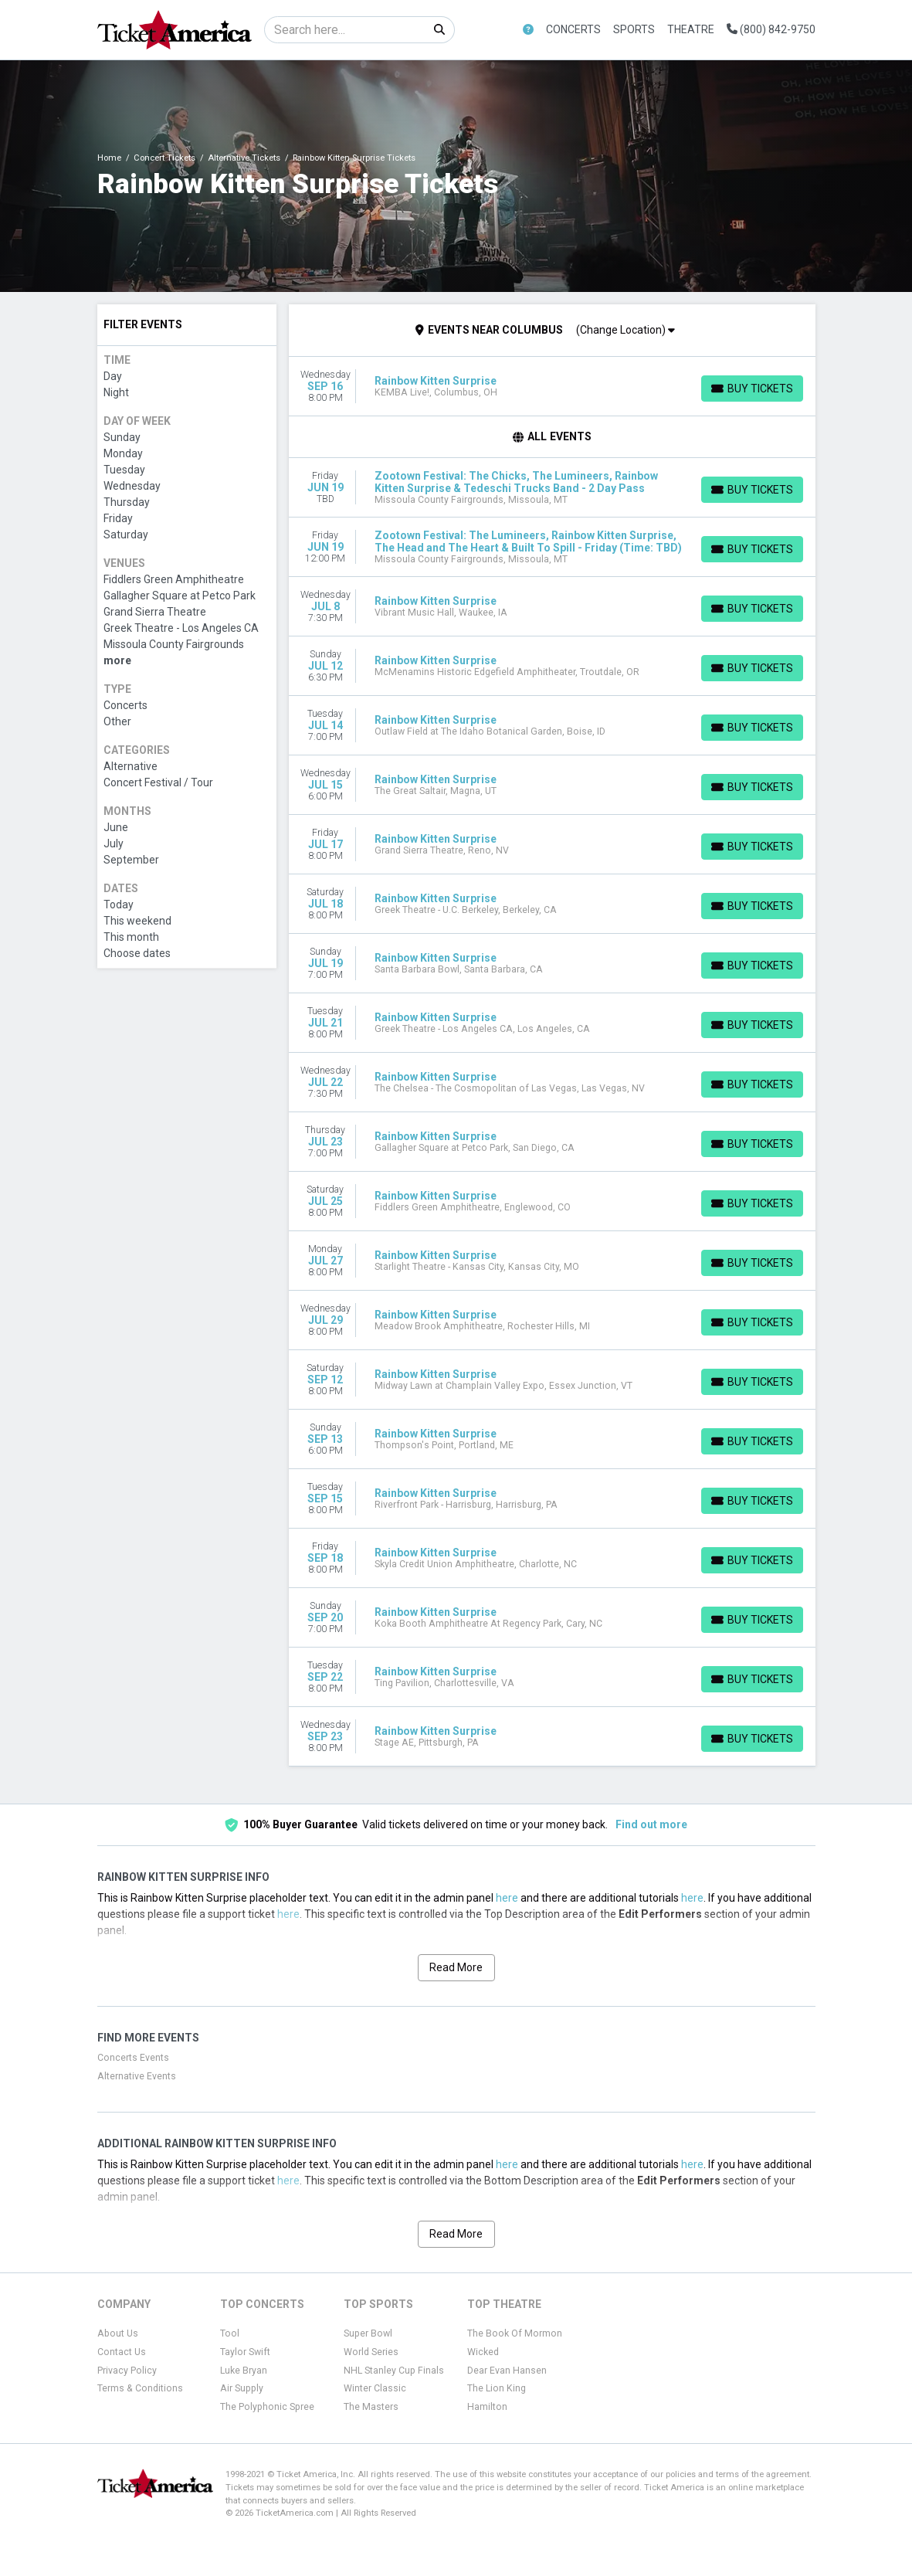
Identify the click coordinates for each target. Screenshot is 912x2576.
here (507, 1898)
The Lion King (496, 2388)
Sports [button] (634, 29)
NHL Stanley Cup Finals (394, 2370)
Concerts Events (133, 2057)
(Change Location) (625, 330)
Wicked (483, 2352)
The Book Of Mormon (514, 2333)
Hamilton (487, 2406)
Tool (229, 2333)
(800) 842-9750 (771, 29)
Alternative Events (136, 2076)
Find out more (651, 1824)
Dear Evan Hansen (507, 2370)
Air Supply (241, 2388)
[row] (552, 386)
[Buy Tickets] (752, 388)
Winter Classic (375, 2388)
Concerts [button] (573, 29)
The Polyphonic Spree (267, 2406)
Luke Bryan (243, 2370)
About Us (117, 2333)
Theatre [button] (690, 29)
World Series (371, 2352)
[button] (528, 29)
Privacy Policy (127, 2370)
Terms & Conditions (140, 2388)
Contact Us (121, 2352)
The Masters (371, 2406)
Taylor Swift (245, 2352)
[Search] (344, 29)
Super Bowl (368, 2333)
